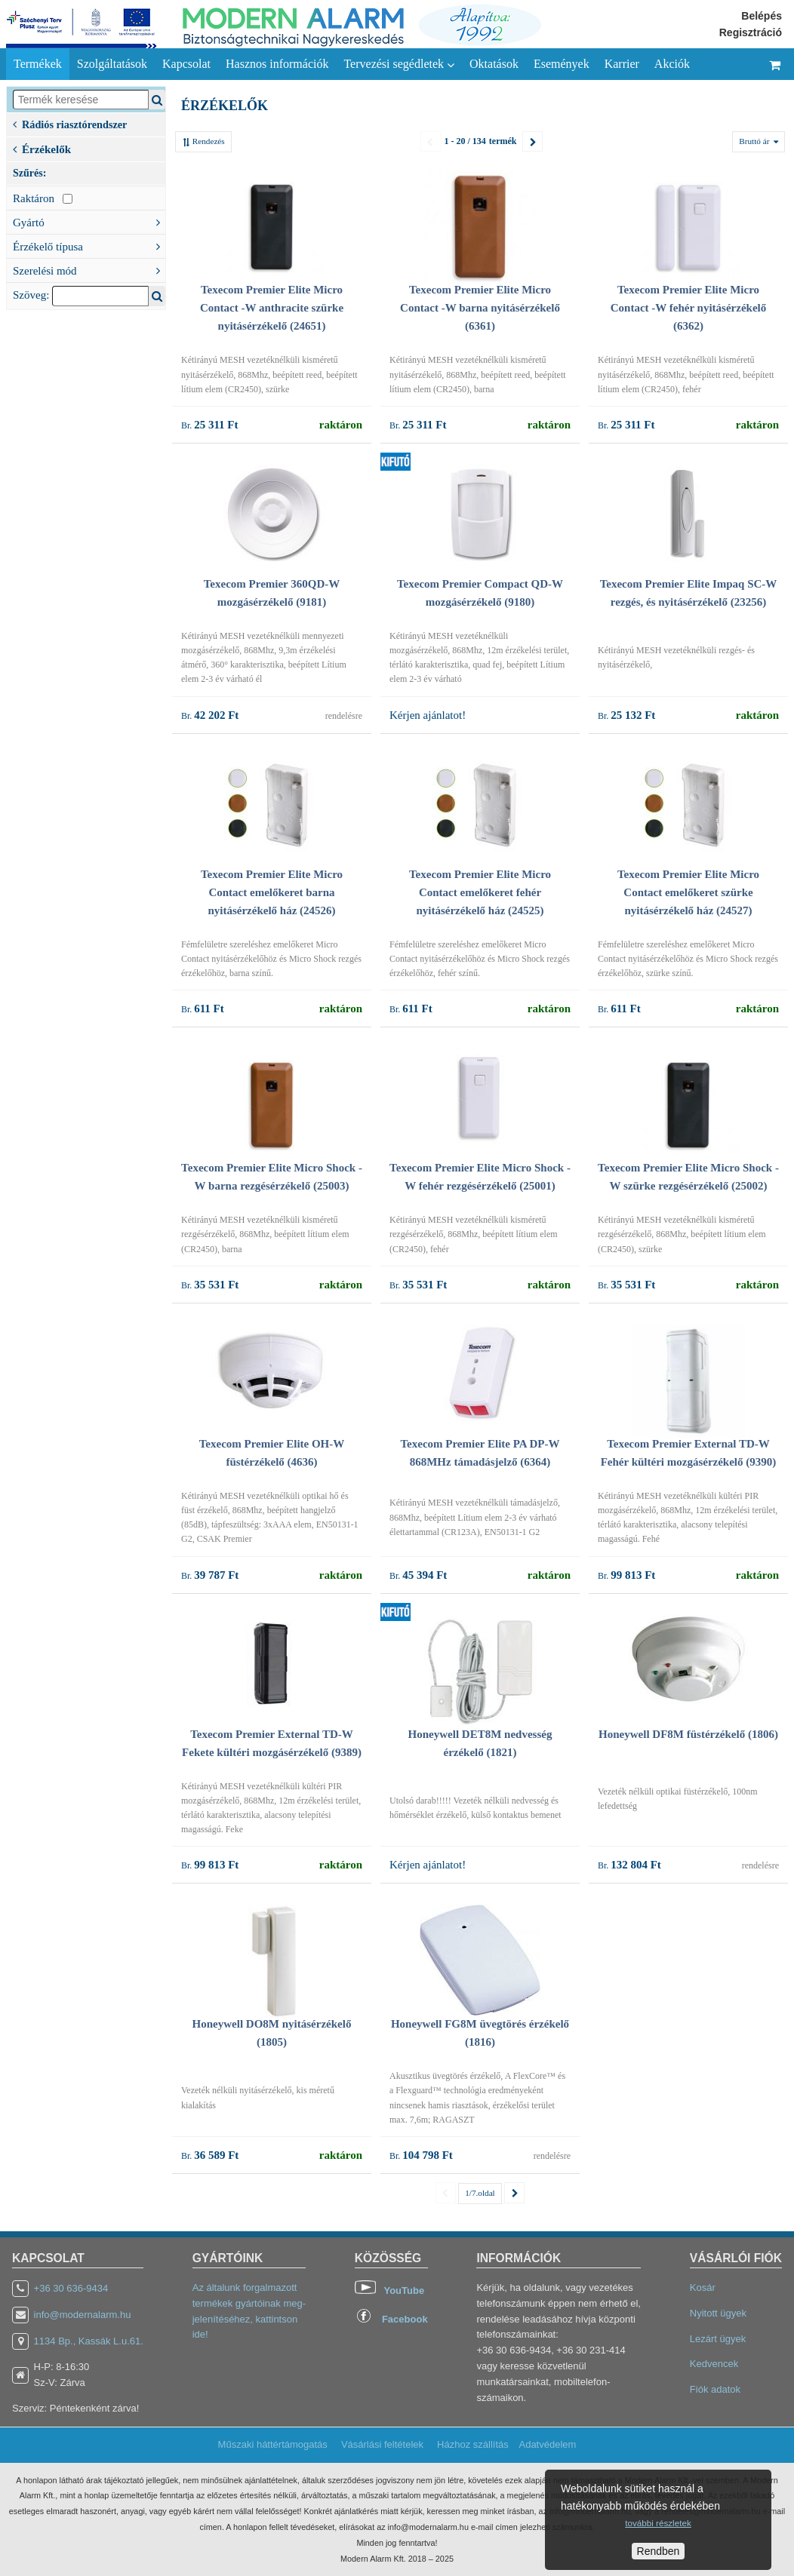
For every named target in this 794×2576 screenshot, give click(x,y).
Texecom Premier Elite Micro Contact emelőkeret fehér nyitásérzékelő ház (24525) (480, 892)
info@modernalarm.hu (82, 2314)
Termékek (38, 63)
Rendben (658, 2551)
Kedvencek (714, 2363)
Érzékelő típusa (89, 245)
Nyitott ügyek (718, 2313)
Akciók (672, 63)
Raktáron (42, 198)
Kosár (703, 2287)
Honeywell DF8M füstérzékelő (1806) (688, 1734)
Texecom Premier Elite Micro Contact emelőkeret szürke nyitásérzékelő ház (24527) (688, 892)
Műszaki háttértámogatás (273, 2444)
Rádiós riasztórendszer (70, 123)
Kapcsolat (186, 63)
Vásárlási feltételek (382, 2444)
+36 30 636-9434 (71, 2288)
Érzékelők (42, 147)
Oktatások (494, 63)
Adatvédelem (547, 2444)
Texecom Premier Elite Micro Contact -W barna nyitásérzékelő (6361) (480, 308)
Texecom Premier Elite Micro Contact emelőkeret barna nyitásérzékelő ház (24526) (272, 892)
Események (561, 63)
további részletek (658, 2523)
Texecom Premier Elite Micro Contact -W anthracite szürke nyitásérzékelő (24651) (271, 308)
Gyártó (89, 221)
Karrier (622, 63)
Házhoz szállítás (473, 2444)
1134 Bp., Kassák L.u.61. (88, 2341)
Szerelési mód (89, 269)
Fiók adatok (715, 2389)
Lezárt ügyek (718, 2338)
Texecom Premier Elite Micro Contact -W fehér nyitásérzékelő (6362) (688, 308)
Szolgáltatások (112, 63)
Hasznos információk (277, 63)
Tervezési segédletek (398, 64)
